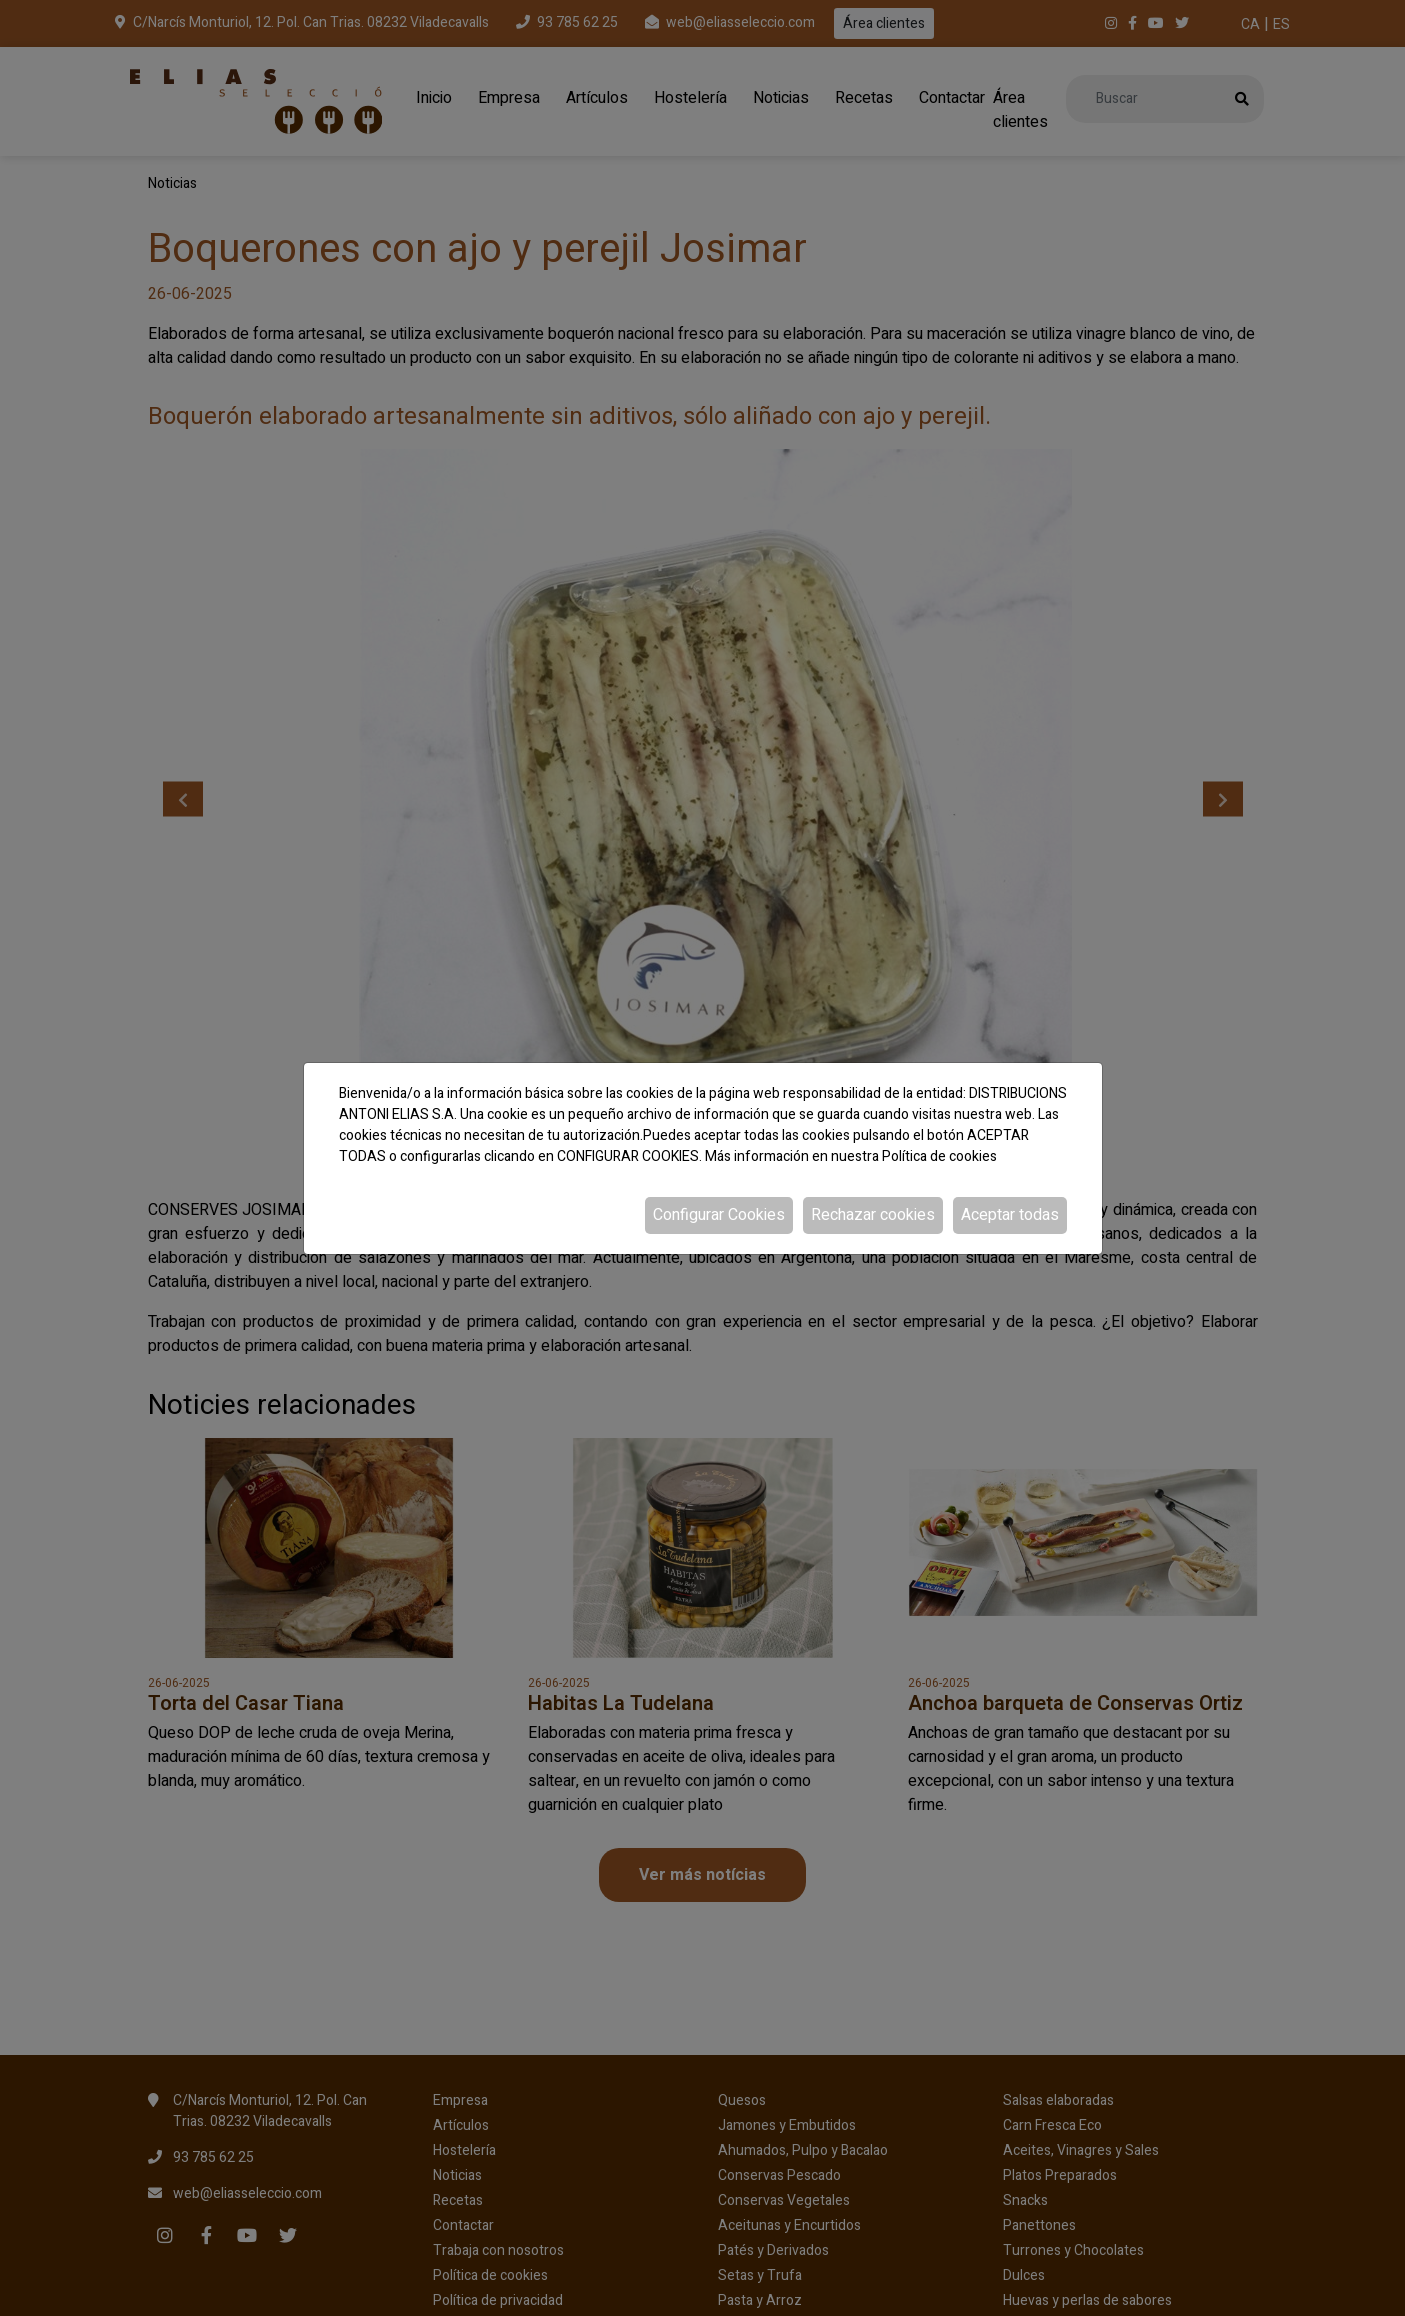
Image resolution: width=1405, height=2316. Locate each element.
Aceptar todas (1010, 1215)
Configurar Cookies (719, 1215)
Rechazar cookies (873, 1215)
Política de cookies (939, 1156)
